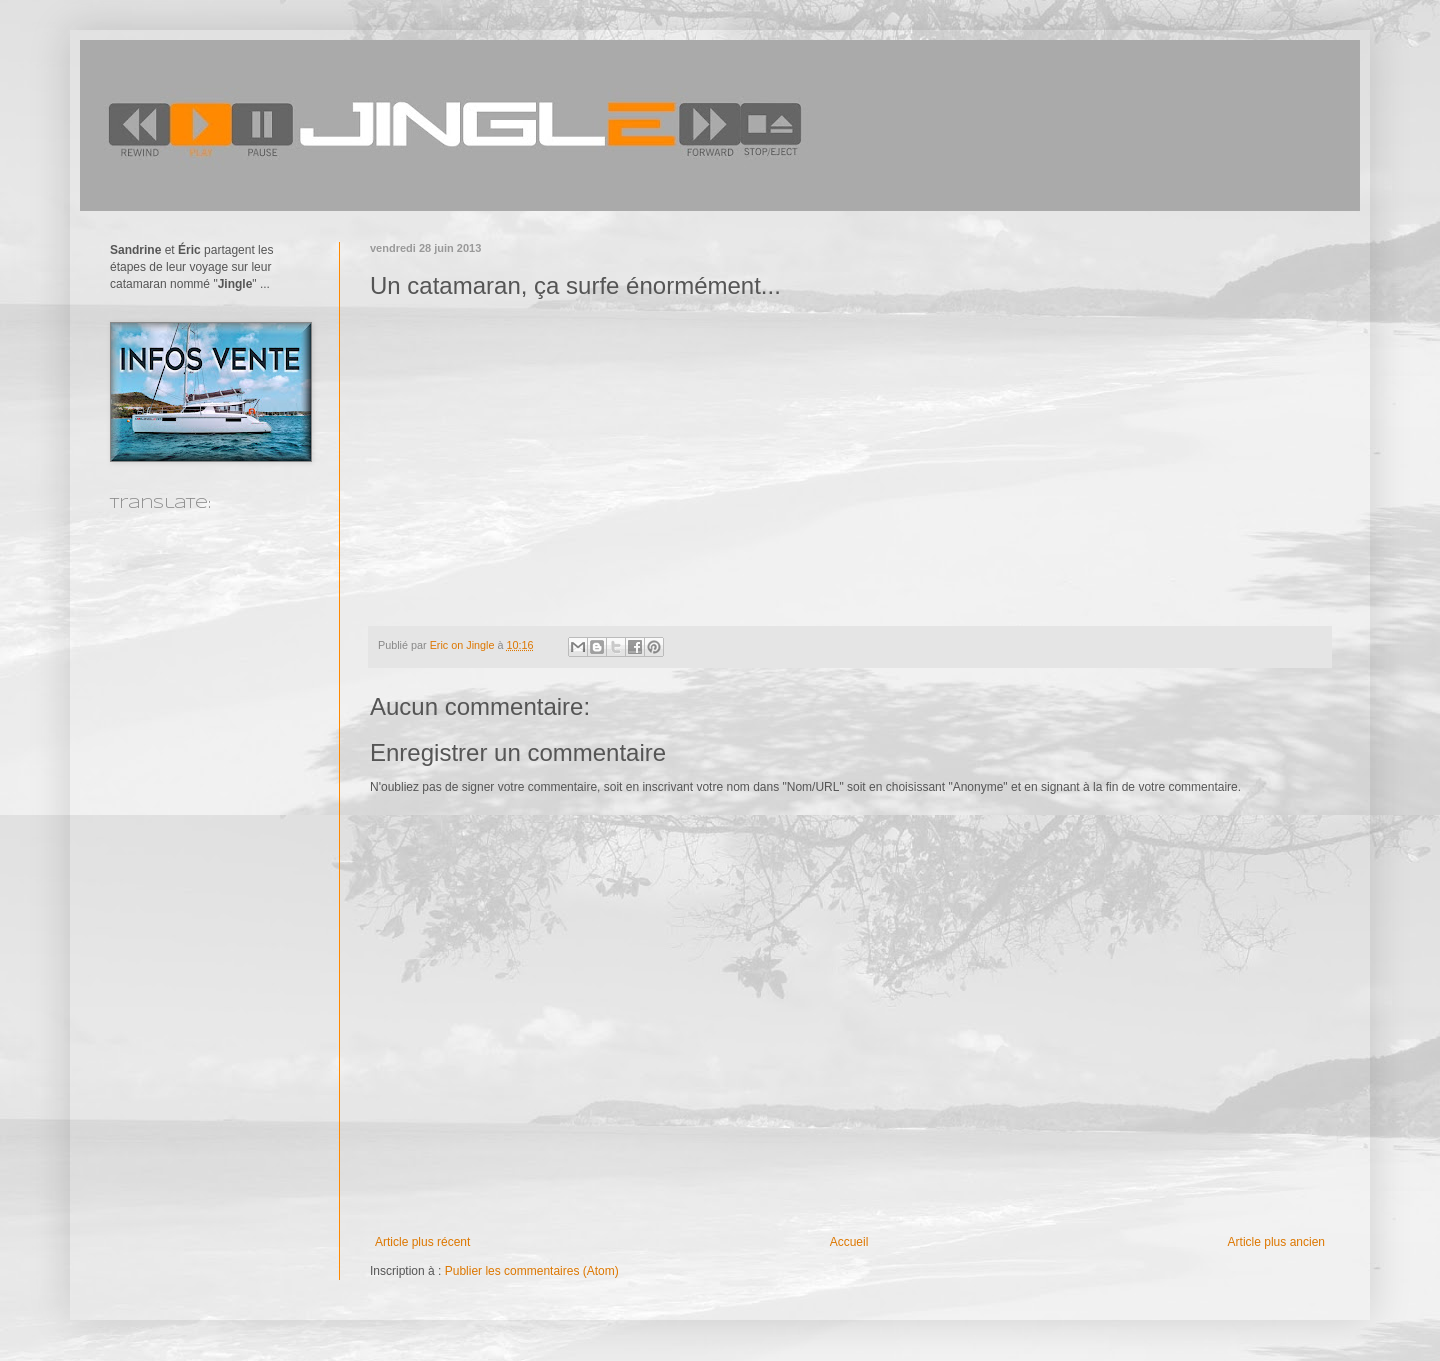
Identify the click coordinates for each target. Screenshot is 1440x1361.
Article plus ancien (1276, 1242)
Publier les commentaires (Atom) (532, 1271)
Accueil (849, 1242)
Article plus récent (422, 1242)
